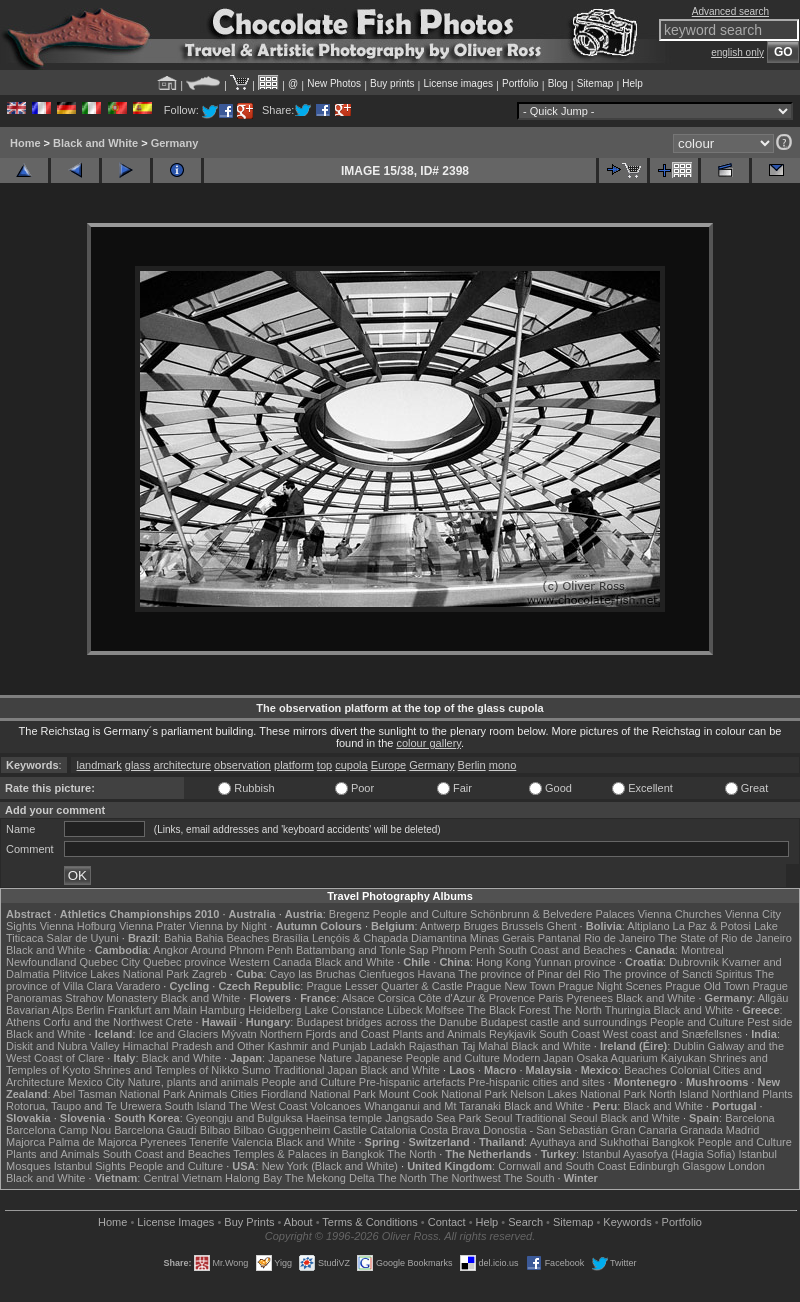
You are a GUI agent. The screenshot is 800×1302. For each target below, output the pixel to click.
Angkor (170, 950)
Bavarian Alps (39, 1010)
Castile (350, 1130)
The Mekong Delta (330, 1178)
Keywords (627, 1222)
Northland (735, 1094)
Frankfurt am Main (152, 1010)
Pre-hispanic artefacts (412, 1082)
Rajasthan (434, 1046)
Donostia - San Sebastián (545, 1130)
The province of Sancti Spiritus (677, 974)
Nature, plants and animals (193, 1082)
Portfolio (520, 83)
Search (525, 1222)
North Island (678, 1094)
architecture (182, 765)
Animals (207, 1094)
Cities (244, 1094)
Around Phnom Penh (242, 950)
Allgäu (773, 998)
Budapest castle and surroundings (564, 1022)
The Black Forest (508, 1010)
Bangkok (673, 1142)
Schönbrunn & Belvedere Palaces (552, 914)
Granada (701, 1130)
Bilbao (215, 1130)
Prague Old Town (707, 986)
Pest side (769, 1022)
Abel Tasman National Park (119, 1094)
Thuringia (628, 1010)
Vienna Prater (152, 926)
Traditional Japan (315, 1070)
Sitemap (595, 83)
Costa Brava (449, 1130)
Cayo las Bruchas (313, 974)
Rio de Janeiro (619, 938)
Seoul (498, 1118)
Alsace (358, 998)
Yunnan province (575, 962)
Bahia (178, 938)
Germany (175, 143)
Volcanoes (335, 1106)
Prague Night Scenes (610, 986)
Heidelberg (274, 1010)
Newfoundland (41, 962)
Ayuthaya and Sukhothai (589, 1142)
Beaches (645, 1070)
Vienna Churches (680, 914)
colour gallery (428, 743)
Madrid (743, 1130)
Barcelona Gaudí (155, 1130)
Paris (550, 998)
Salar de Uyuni (83, 938)
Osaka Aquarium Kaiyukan (641, 1058)
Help (632, 83)
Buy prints (392, 83)
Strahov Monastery (111, 998)
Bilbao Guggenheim (282, 1130)
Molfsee (445, 1010)
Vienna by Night (227, 926)
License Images (175, 1222)
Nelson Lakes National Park (578, 1094)
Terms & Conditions (369, 1222)
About (298, 1222)
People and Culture (420, 914)
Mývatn (238, 1034)
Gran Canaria (644, 1130)
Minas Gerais (502, 938)
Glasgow (703, 1166)
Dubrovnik (694, 962)
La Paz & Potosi (712, 926)
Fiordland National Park (318, 1094)
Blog (558, 83)
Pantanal (559, 938)
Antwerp (440, 926)
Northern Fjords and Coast (325, 1034)
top (324, 765)
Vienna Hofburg (78, 926)
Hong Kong (503, 962)
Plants (777, 1094)
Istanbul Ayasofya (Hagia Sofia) (658, 1154)
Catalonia (393, 1130)
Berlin (472, 765)
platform (294, 765)
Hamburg (222, 1010)
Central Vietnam (182, 1178)
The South (529, 1178)
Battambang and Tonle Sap (362, 950)
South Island (195, 1106)
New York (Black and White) (330, 1166)
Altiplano (648, 926)
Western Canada (270, 962)
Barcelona (750, 1118)
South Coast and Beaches (562, 950)
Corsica (396, 998)
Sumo (256, 1070)
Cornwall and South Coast (562, 1166)
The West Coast (268, 1106)
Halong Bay (253, 1178)
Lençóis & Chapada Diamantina (389, 938)
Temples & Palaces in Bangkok (308, 1154)
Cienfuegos (387, 974)
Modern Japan (538, 1058)
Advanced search (730, 11)
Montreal (702, 950)
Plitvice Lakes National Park (120, 974)
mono (503, 765)
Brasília (290, 938)
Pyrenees (589, 998)
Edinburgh (654, 1166)
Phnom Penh (463, 950)
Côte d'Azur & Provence (476, 998)
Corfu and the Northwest (102, 1022)
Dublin (688, 1046)
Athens (23, 1022)
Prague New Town (510, 986)
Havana (437, 974)
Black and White (95, 143)
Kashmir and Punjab (317, 1046)
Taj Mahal (484, 1046)
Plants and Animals (439, 1034)
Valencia (251, 1142)
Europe (388, 765)
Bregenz (349, 914)
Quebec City (109, 962)
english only (737, 52)
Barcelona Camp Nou (58, 1130)
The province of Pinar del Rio (529, 974)
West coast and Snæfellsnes (672, 1034)
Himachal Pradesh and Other (194, 1046)
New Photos (334, 83)
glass (138, 765)
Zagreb (209, 974)
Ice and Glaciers (178, 1034)
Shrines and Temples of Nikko (165, 1070)
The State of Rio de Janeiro (725, 938)
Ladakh (388, 1046)
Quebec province (184, 962)
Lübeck (404, 1010)
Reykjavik (512, 1034)
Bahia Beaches (232, 938)
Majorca (25, 1142)
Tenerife (208, 1142)
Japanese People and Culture (427, 1058)
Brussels (522, 926)
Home (25, 143)
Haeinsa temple (344, 1118)
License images (458, 83)
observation (242, 765)
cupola (351, 765)
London (746, 1166)
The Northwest (465, 1178)
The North (577, 1010)
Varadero (138, 986)
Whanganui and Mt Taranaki (432, 1106)
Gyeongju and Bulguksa (244, 1118)
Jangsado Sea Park (433, 1118)
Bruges (480, 926)
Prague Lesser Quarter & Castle (384, 986)
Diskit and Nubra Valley (63, 1046)
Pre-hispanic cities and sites (536, 1082)
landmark (98, 765)
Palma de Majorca (92, 1142)
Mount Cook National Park (443, 1094)
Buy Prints (249, 1222)
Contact (447, 1222)
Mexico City (96, 1082)
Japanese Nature (310, 1058)
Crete (179, 1022)
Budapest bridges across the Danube (386, 1022)
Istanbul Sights (90, 1166)
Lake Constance (344, 1010)
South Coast (569, 1034)
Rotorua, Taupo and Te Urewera (84, 1106)
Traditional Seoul (556, 1118)
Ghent (562, 926)
